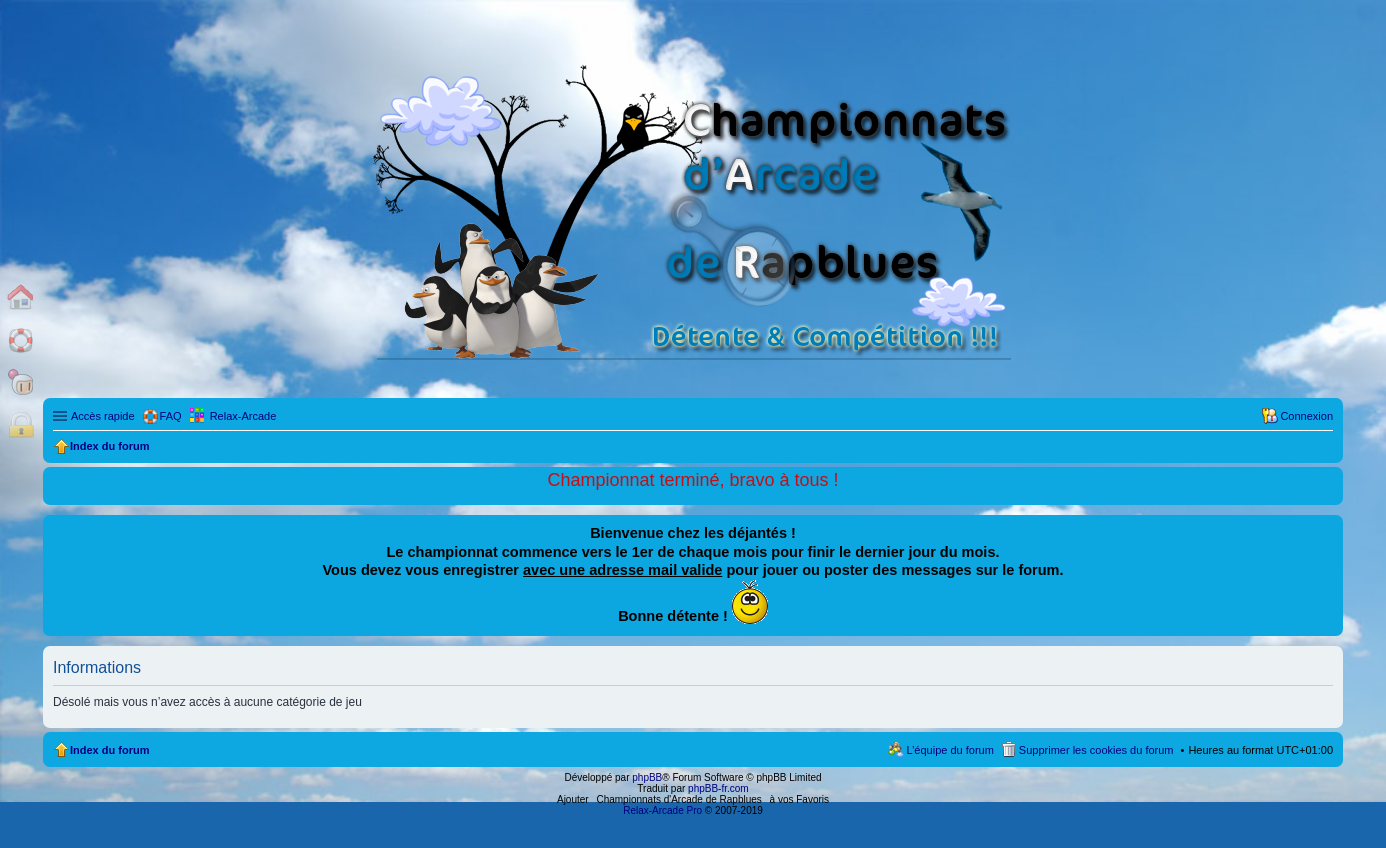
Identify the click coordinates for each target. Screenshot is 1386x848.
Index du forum (109, 750)
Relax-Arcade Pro (662, 810)
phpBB (647, 777)
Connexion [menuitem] (1306, 416)
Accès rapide (103, 416)
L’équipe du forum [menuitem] (949, 750)
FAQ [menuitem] (171, 416)
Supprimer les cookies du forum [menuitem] (1096, 750)
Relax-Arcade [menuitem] (243, 416)
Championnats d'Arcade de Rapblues (679, 799)
